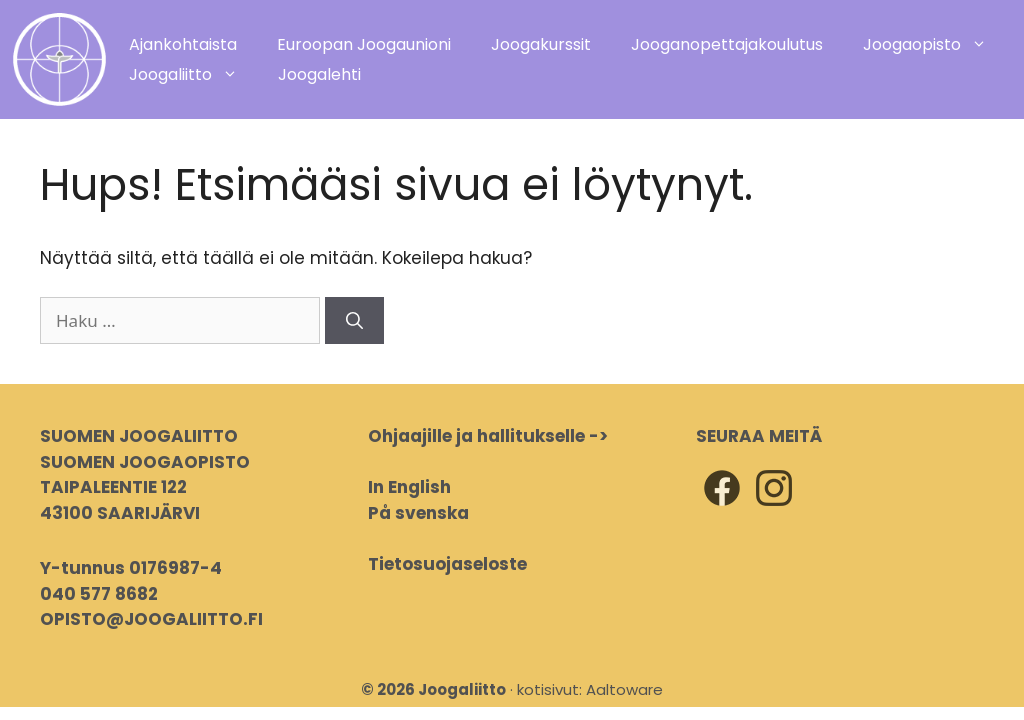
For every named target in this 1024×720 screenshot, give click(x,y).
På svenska (418, 513)
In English (409, 487)
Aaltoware (624, 689)
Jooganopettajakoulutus (727, 44)
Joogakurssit (541, 44)
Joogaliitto (193, 75)
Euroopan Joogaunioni (364, 44)
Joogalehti (319, 74)
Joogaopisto (935, 45)
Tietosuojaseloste (447, 564)
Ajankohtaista (183, 44)
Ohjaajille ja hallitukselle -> (488, 436)
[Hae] (354, 321)
